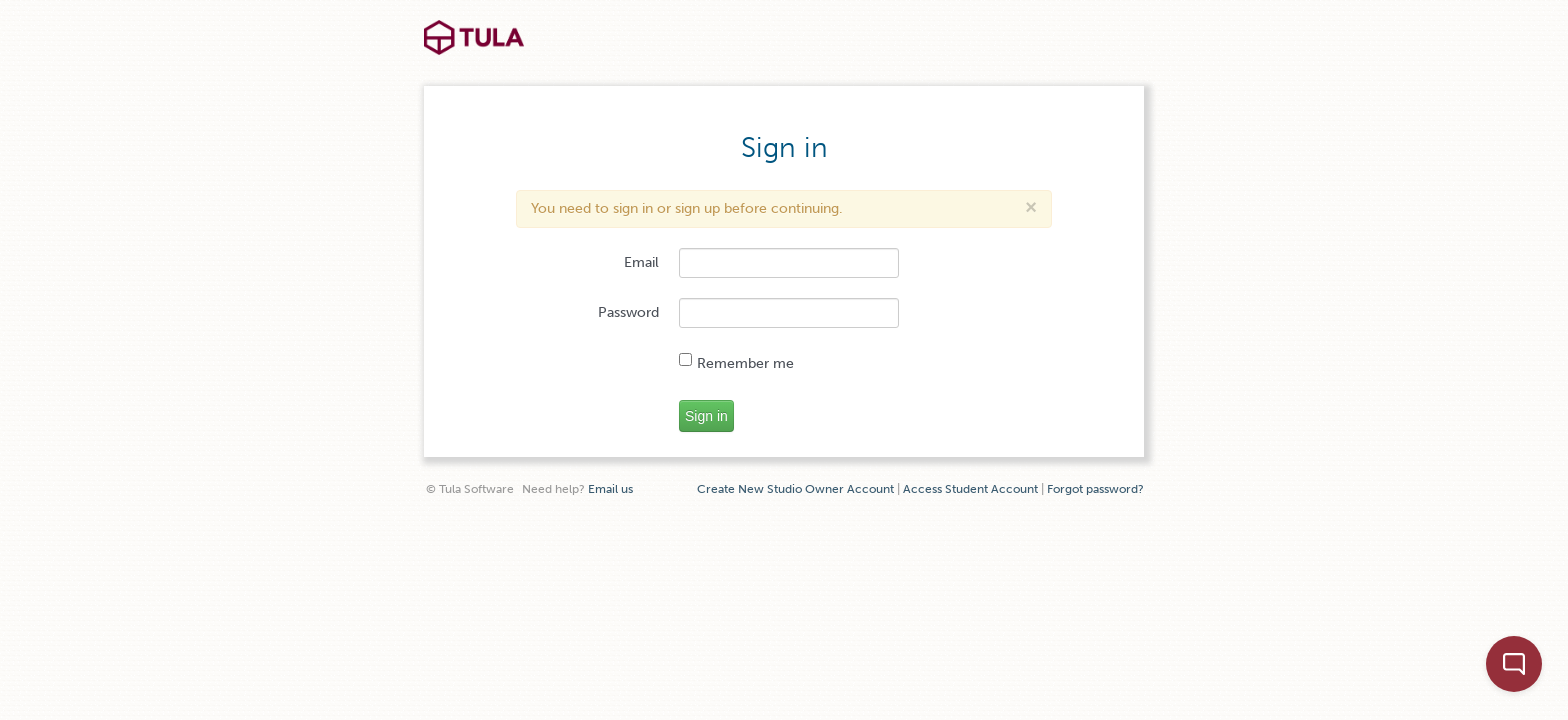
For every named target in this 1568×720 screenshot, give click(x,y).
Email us (610, 489)
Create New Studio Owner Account (795, 489)
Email (641, 262)
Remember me (736, 362)
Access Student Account (970, 489)
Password (628, 312)
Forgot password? (1095, 489)
